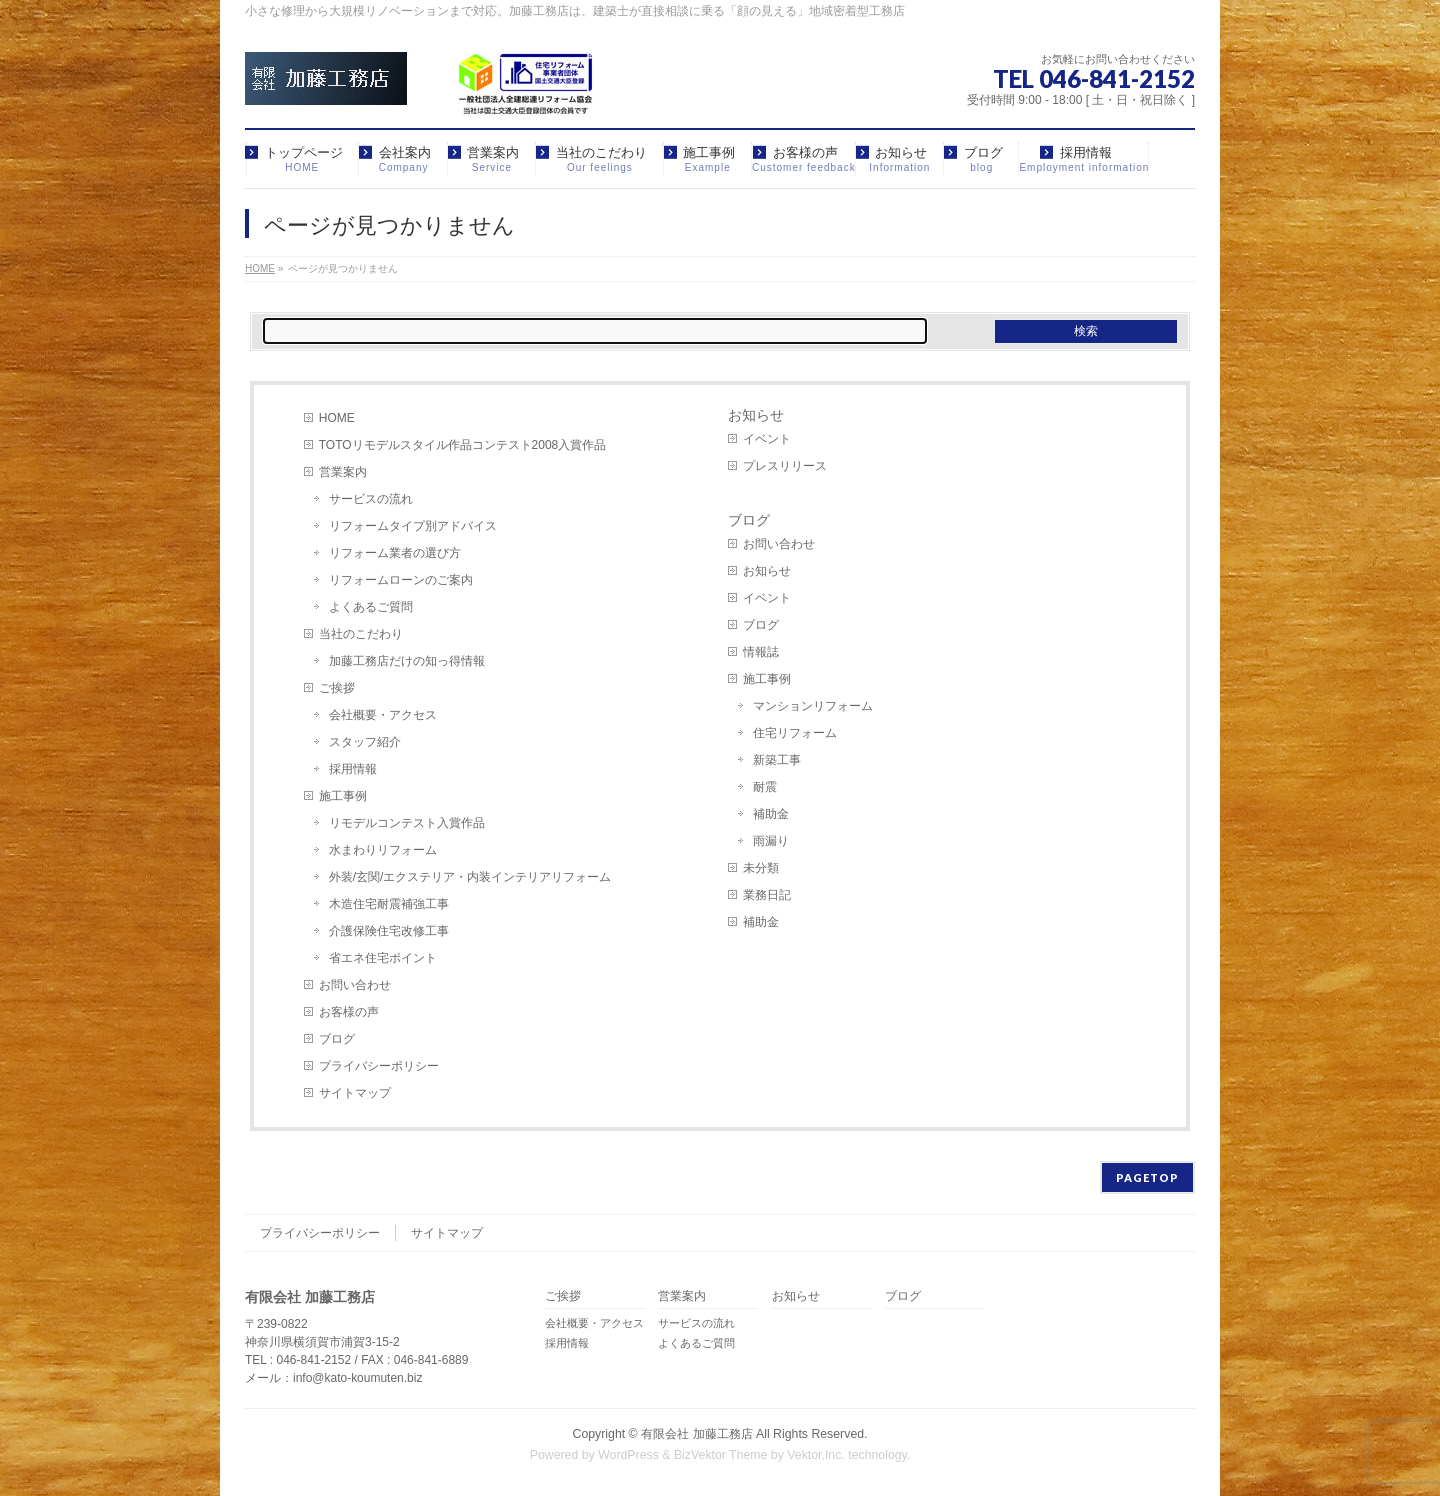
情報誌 (761, 652)
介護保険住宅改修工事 (389, 931)
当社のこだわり (361, 634)
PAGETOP (1147, 1177)
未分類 (761, 868)
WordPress (628, 1455)
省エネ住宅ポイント (383, 958)
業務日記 (767, 895)
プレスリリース (785, 466)
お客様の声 (349, 1012)
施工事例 (343, 796)
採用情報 (353, 769)
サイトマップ (355, 1093)
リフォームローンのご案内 (401, 580)
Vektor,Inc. (816, 1455)
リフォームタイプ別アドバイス (413, 526)
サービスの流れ (371, 499)
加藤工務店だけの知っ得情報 (407, 661)
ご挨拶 (337, 688)
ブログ (337, 1039)
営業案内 (343, 472)
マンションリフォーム (813, 706)
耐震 (765, 787)
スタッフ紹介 (365, 742)
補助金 (771, 814)
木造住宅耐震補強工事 (389, 904)
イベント (767, 439)
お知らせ (756, 415)
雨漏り (771, 841)
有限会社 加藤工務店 (696, 1434)
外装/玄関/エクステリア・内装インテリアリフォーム (470, 877)
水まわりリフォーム (383, 850)
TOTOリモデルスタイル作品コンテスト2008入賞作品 (463, 445)
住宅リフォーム (795, 733)
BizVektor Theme (721, 1455)
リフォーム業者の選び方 (395, 553)
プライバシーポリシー (379, 1066)
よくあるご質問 (371, 607)
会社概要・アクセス (383, 715)
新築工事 (777, 760)
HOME (337, 418)
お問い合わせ (355, 985)
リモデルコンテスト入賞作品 (407, 823)
